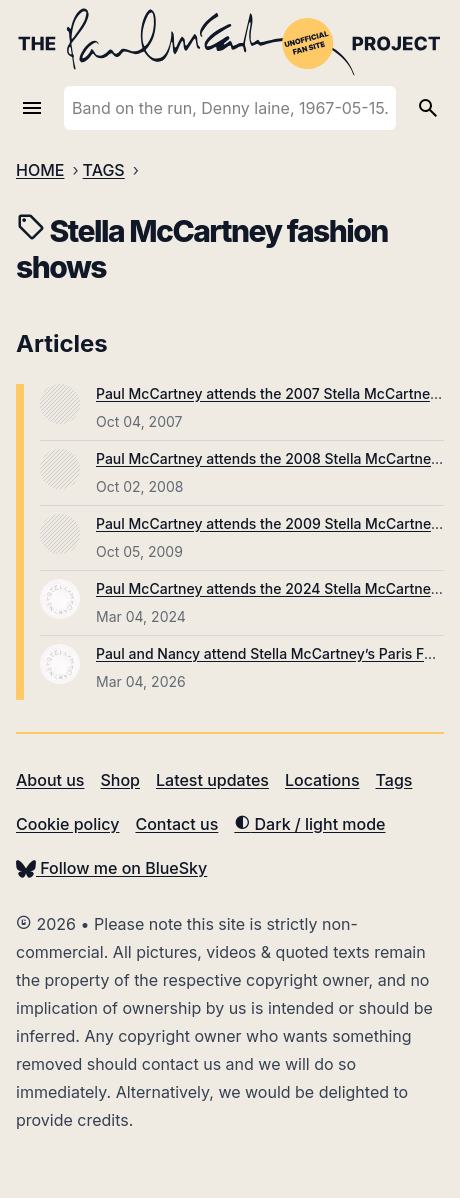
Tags (394, 780)
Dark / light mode (309, 824)
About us (50, 780)
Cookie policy (67, 824)
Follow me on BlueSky (111, 868)
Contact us (176, 824)
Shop (120, 780)
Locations (322, 780)
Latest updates (212, 780)
